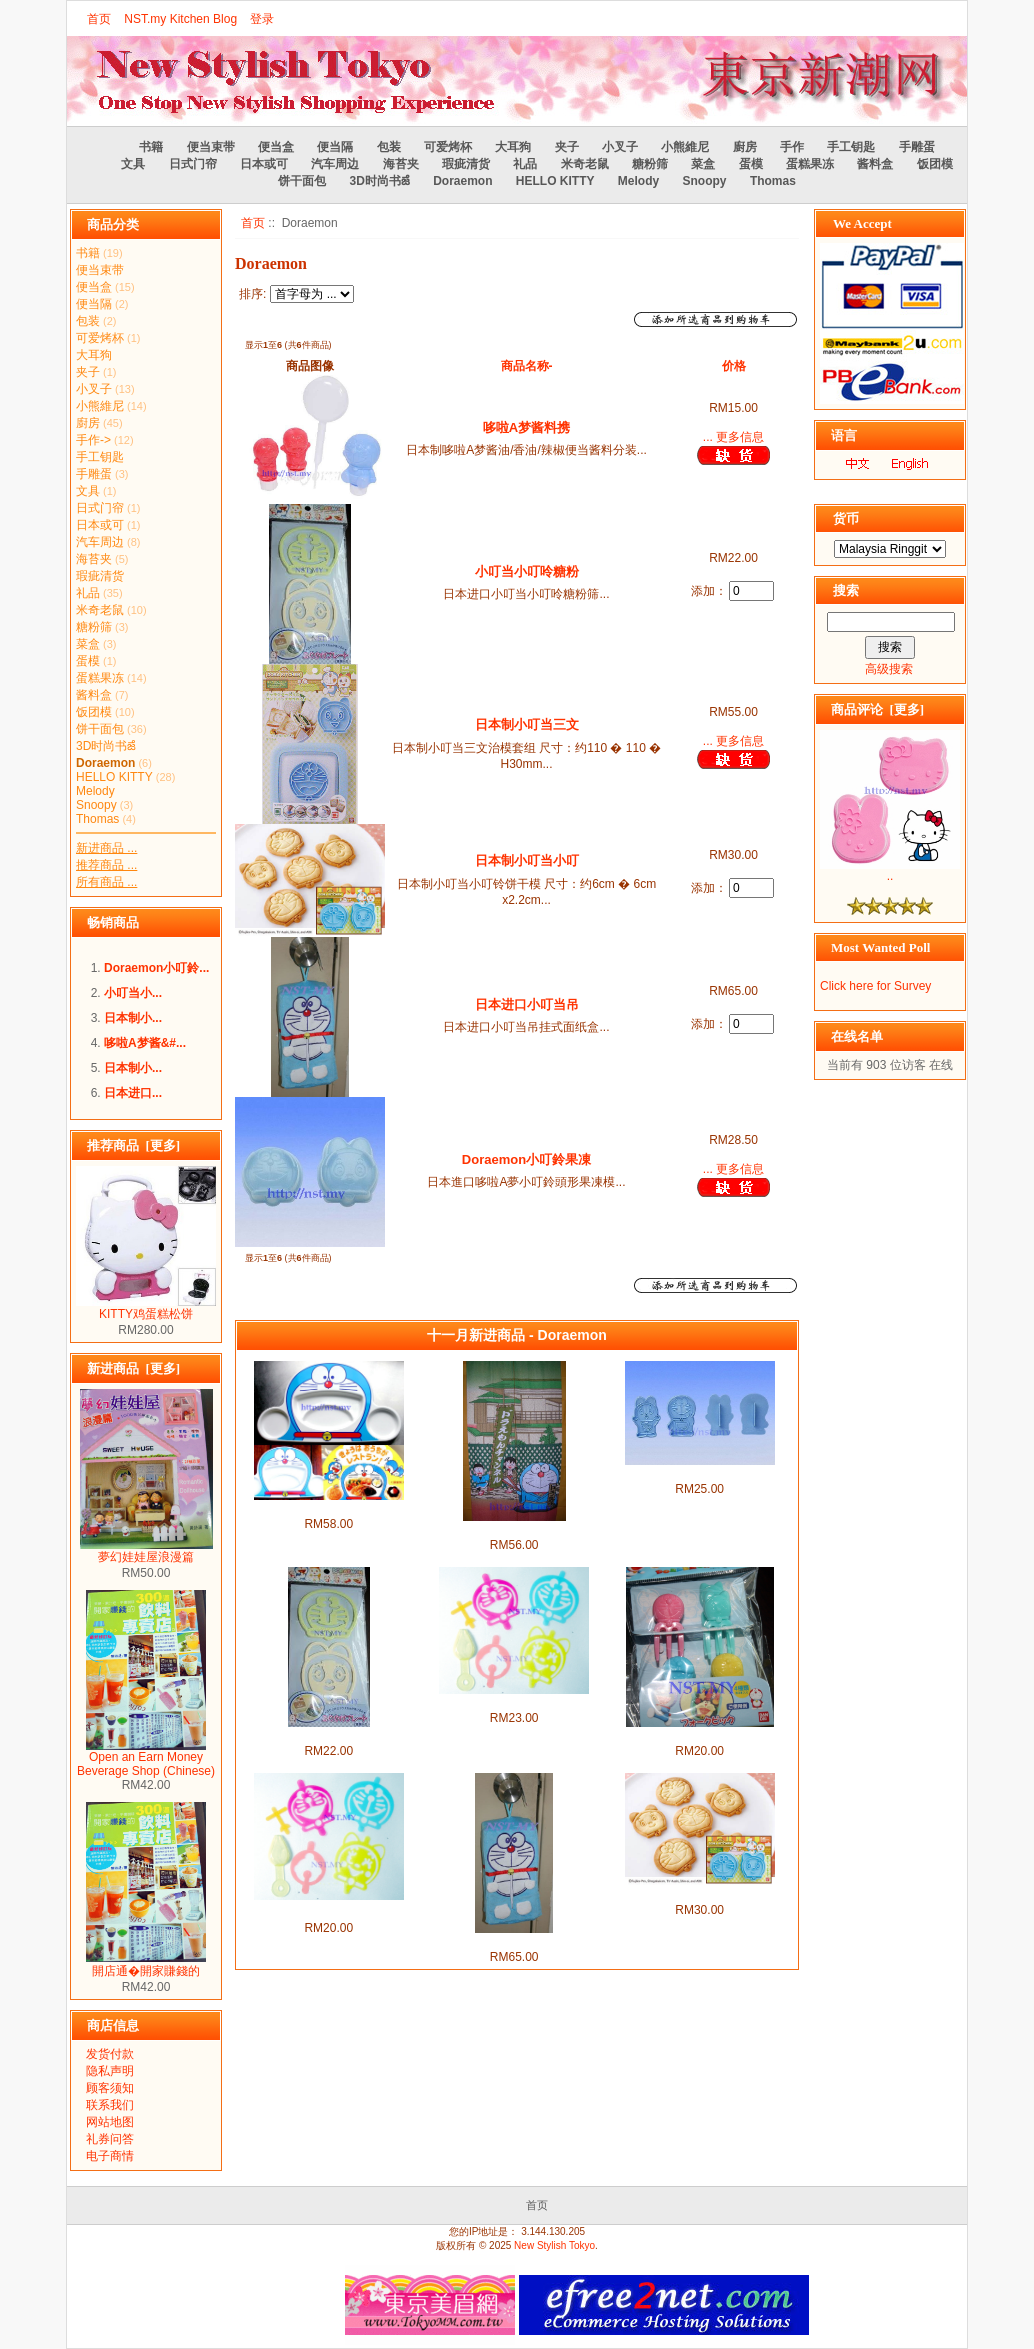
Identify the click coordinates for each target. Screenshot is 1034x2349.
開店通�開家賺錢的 (146, 1964)
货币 (846, 518)
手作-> (93, 440)
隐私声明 (110, 2071)
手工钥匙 (851, 147)
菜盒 (703, 164)
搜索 (846, 590)
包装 (389, 147)
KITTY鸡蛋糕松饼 (146, 1308)
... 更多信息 (733, 437)
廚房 (745, 147)
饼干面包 (302, 181)
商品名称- (527, 366)
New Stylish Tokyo (554, 2245)
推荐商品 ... (106, 865)
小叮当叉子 (700, 1735)
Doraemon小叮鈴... (156, 968)
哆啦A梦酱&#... (145, 1043)
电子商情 (110, 2156)
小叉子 (620, 147)
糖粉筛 (650, 164)
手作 (792, 147)
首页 (99, 19)
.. (890, 870)
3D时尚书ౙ (379, 181)
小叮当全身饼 (700, 1473)
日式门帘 (193, 164)
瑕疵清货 (466, 164)
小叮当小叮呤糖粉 (527, 571)
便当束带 (211, 147)
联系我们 (110, 2105)
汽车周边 (335, 164)
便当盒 (276, 147)
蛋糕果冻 (810, 164)
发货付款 (110, 2054)
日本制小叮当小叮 (527, 860)
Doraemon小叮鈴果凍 (526, 1159)
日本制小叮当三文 (527, 724)
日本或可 (264, 164)
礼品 (525, 164)
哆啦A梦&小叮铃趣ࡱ (329, 1909)
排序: (252, 294)
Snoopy (705, 181)
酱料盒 (875, 164)
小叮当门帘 (514, 1529)
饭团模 (935, 164)
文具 (133, 164)
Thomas (773, 181)
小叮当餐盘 (329, 1508)
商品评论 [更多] (877, 709)
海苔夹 (401, 164)
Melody (638, 181)
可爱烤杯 (448, 147)
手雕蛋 (917, 147)
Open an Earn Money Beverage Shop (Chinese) (146, 1758)
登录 (262, 19)
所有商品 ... (106, 882)
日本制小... (133, 1018)
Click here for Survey (875, 986)
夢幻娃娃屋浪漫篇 (146, 1551)
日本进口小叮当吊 (527, 1004)
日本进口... (133, 1093)
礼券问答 (110, 2139)
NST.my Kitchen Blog (180, 19)
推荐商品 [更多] (133, 1145)
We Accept (862, 223)
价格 (734, 366)
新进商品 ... (106, 848)
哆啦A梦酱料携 (526, 427)
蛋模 (751, 164)
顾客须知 (110, 2088)
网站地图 (110, 2122)
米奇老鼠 (585, 164)
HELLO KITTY (555, 181)
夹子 (567, 147)
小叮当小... (133, 993)
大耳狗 (513, 147)
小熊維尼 (685, 147)
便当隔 (335, 147)
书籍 (151, 147)
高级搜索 (889, 669)
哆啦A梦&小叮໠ (514, 1702)
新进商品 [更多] (133, 1368)
